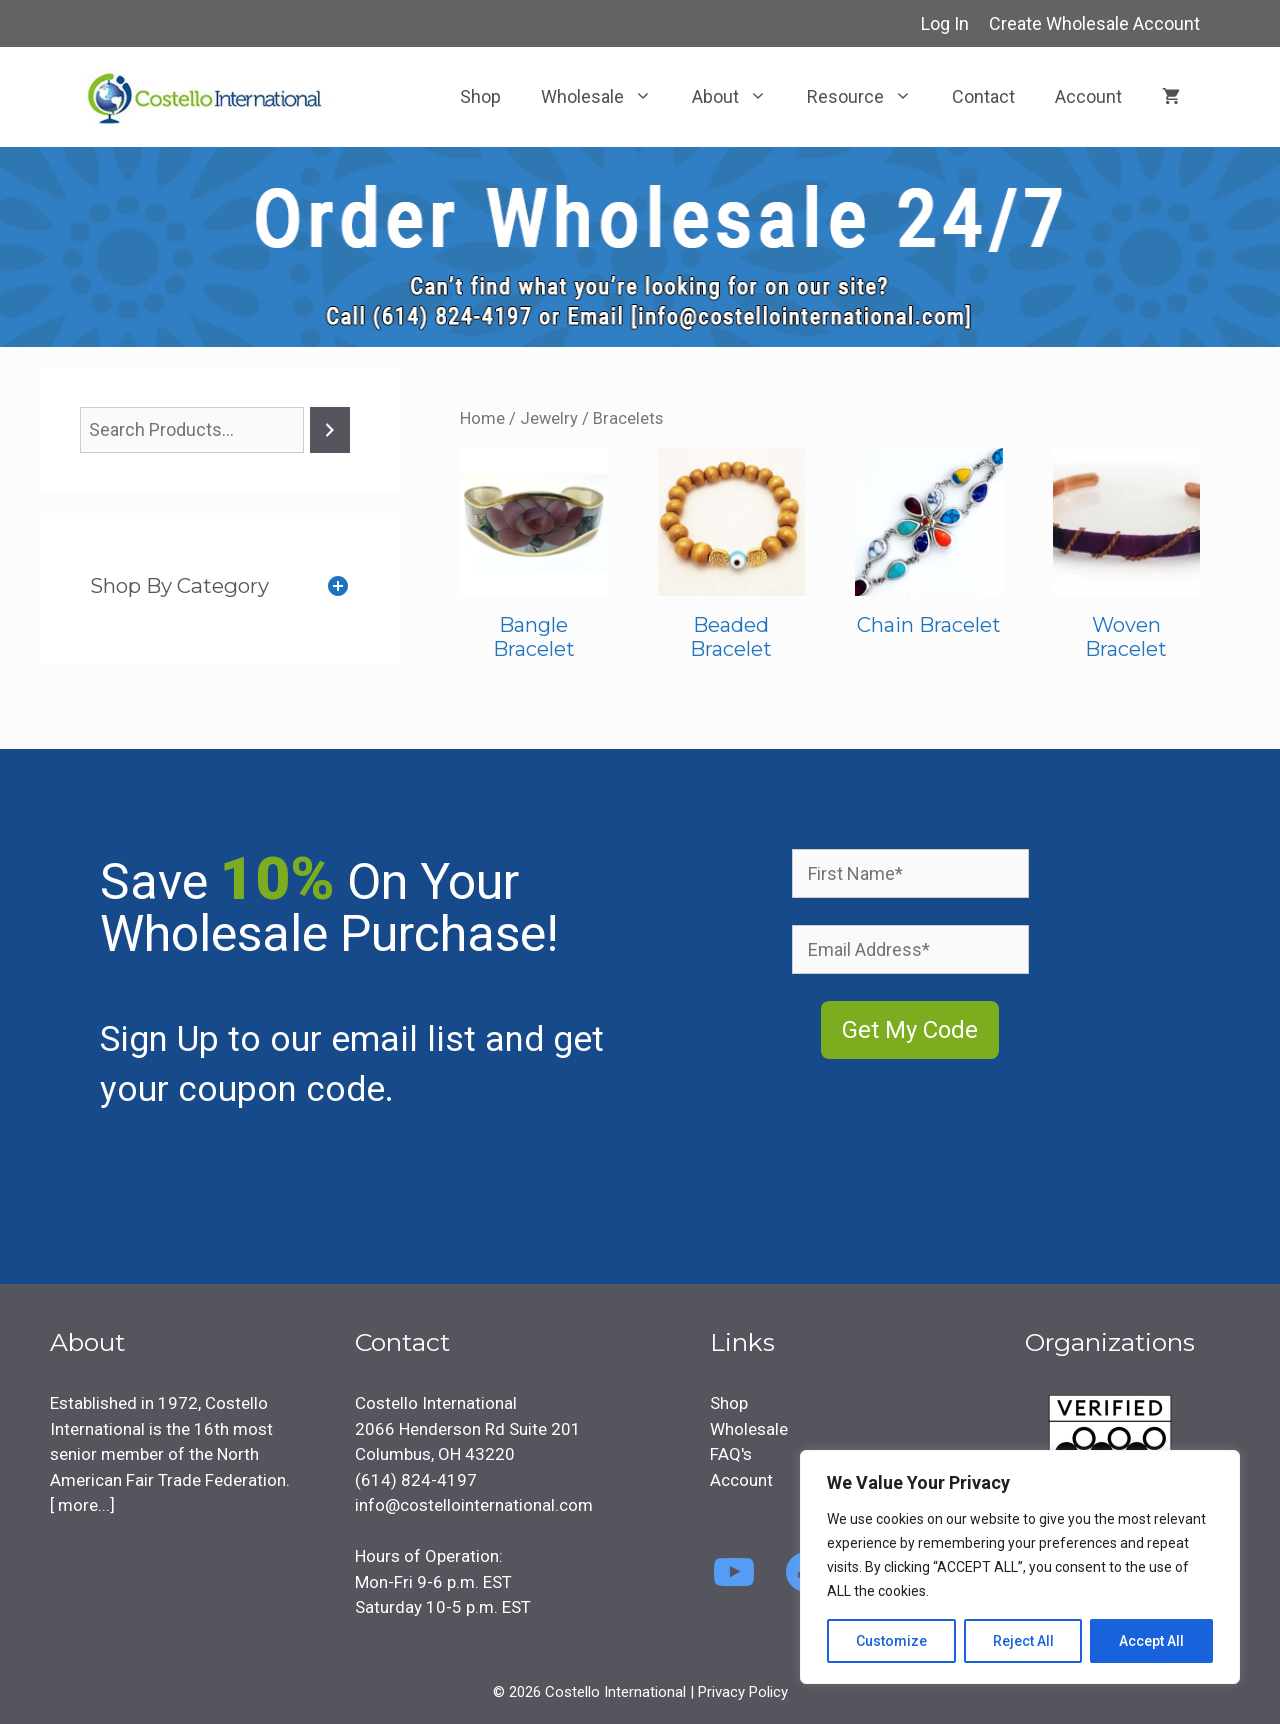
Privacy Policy (743, 1692)
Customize (891, 1641)
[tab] (220, 586)
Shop (480, 96)
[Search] (330, 430)
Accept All (1151, 1641)
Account (1088, 96)
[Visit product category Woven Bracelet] (1127, 559)
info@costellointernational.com (474, 1505)
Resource (869, 97)
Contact (983, 96)
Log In (945, 23)
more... (82, 1505)
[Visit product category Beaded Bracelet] (732, 559)
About (739, 97)
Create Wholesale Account (1094, 23)
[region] (1020, 1567)
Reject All (1023, 1641)
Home (482, 418)
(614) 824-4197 (416, 1480)
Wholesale (606, 97)
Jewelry (549, 418)
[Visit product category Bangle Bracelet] (534, 559)
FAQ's (731, 1454)
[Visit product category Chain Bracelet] (929, 547)
